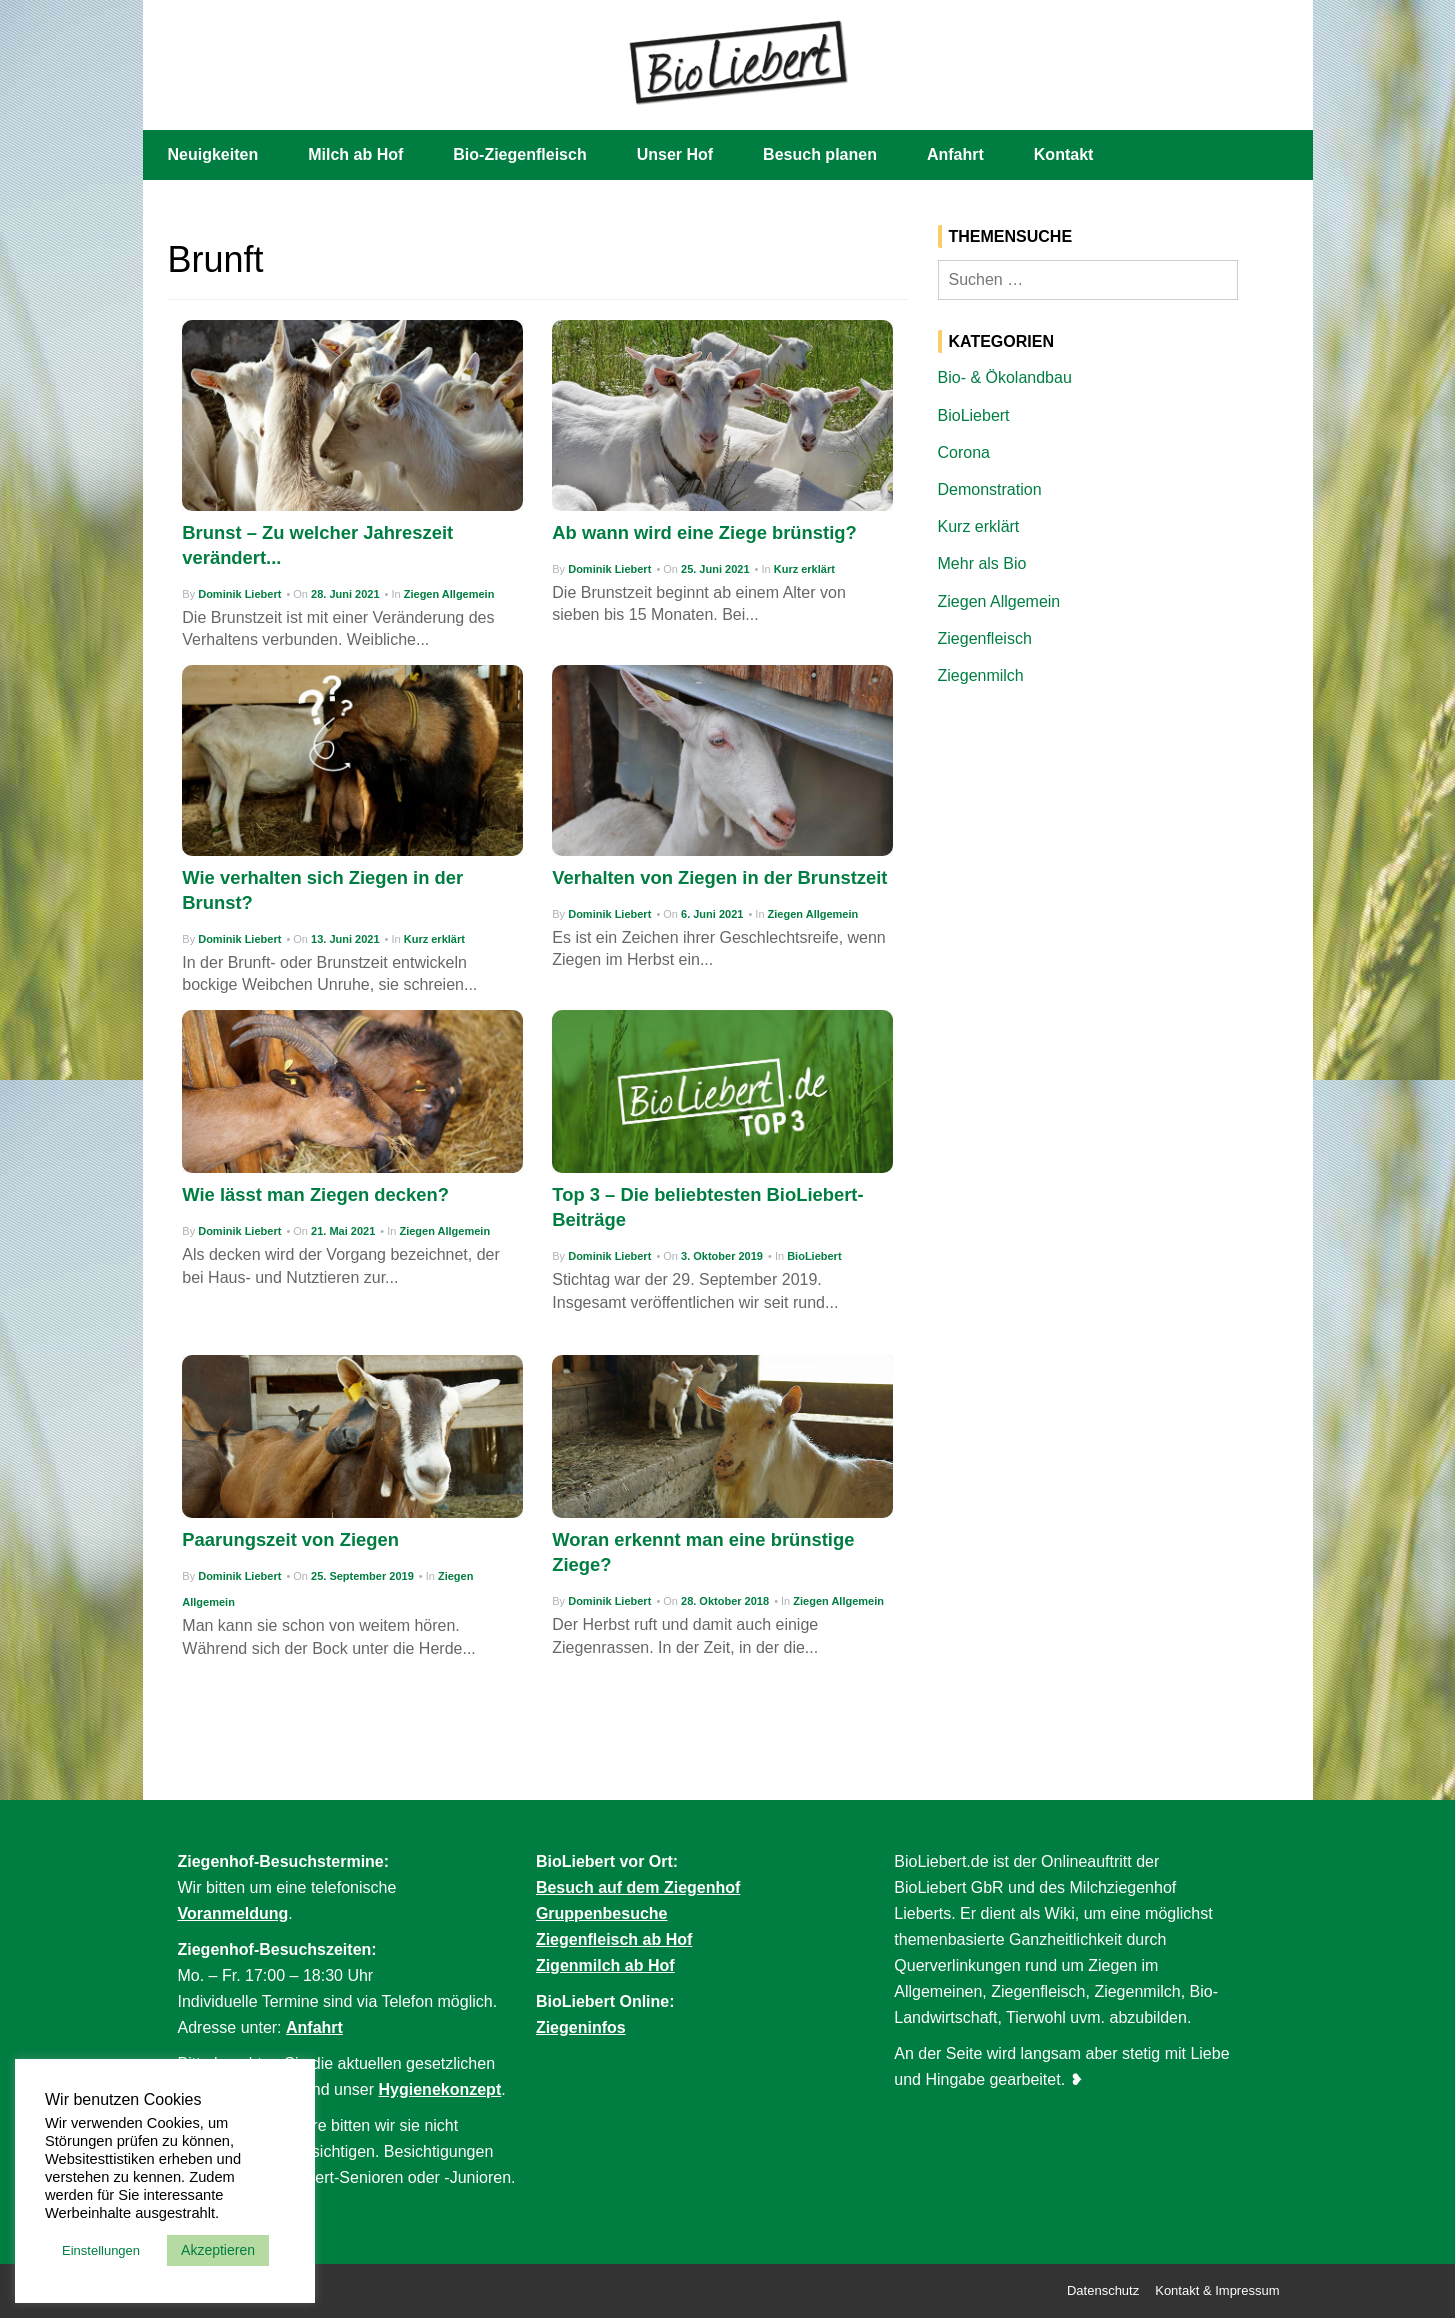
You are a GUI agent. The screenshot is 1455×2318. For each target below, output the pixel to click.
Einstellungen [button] (101, 2250)
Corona (964, 452)
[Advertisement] (1113, 853)
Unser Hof (675, 154)
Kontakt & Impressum (1217, 2290)
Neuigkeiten (213, 154)
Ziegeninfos (581, 2027)
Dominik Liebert (239, 594)
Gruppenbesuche (602, 1913)
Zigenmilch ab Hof (605, 1965)
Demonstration (990, 489)
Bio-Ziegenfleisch (519, 154)
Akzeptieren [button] (218, 2250)
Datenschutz (1103, 2290)
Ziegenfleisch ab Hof (614, 1939)
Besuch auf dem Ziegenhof (638, 1887)
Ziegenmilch (981, 675)
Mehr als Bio (982, 563)
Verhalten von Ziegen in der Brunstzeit (719, 877)
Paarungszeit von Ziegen (290, 1539)
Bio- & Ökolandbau (1005, 377)
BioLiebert (814, 1256)
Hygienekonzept (440, 2089)
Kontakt (1064, 154)
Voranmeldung (233, 1913)
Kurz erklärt (804, 569)
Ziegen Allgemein (449, 594)
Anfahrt (955, 154)
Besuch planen (820, 154)
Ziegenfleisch (985, 638)
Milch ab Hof (355, 154)
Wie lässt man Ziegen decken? (315, 1194)
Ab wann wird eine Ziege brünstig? (704, 532)
